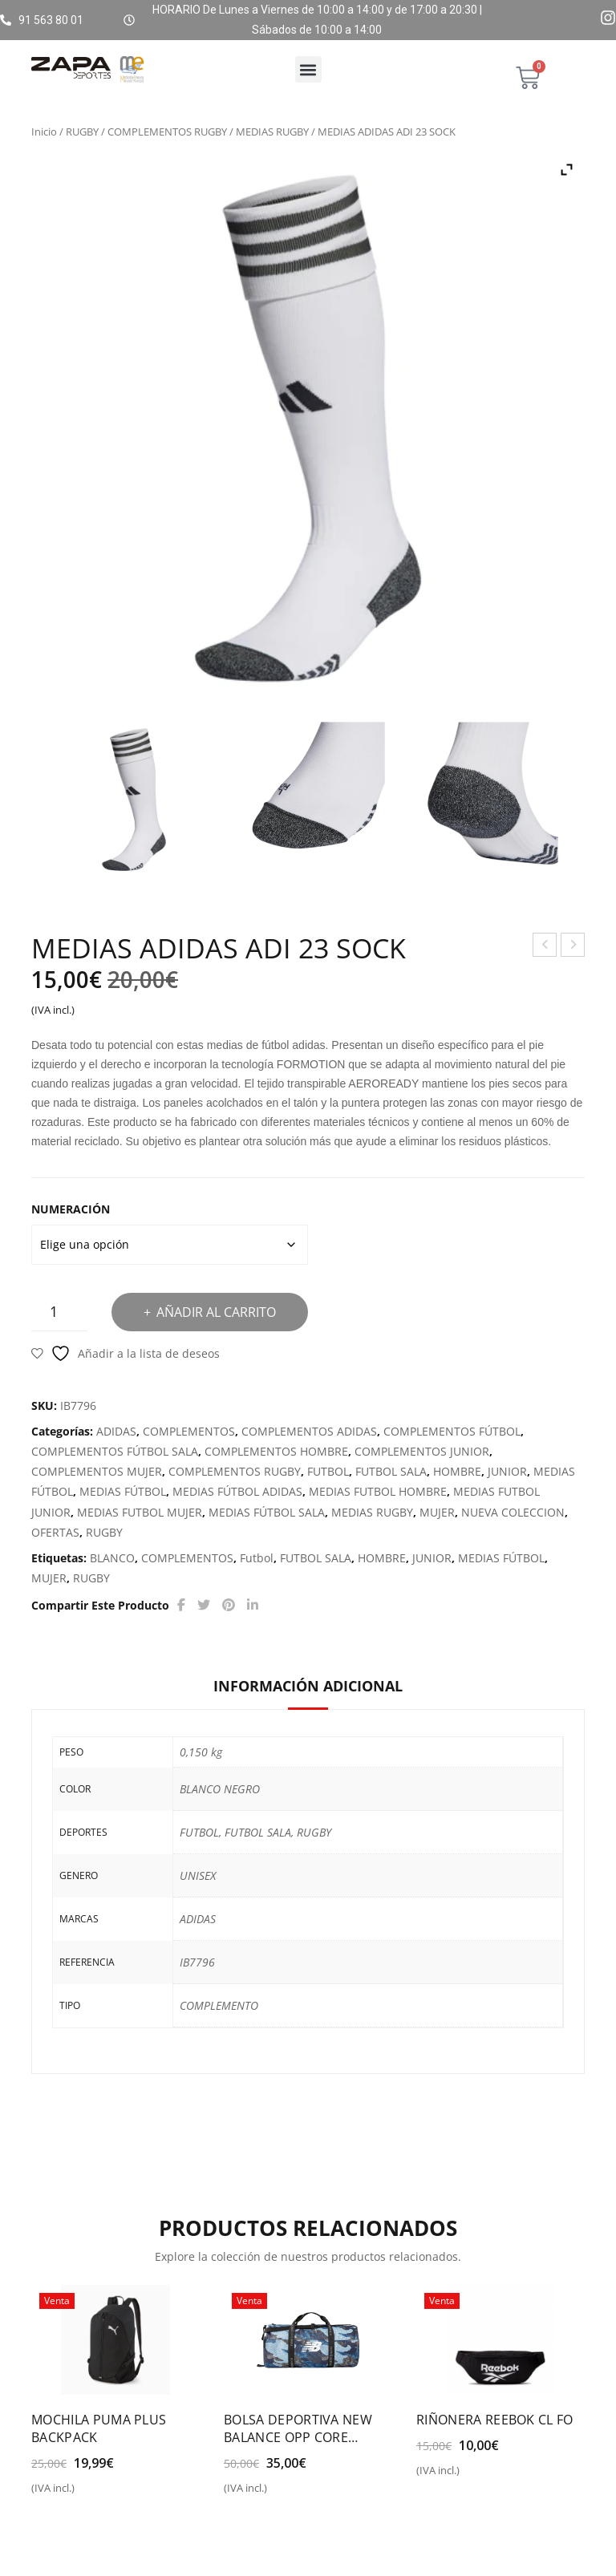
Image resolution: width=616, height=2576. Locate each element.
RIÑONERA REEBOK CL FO (494, 2419)
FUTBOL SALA (391, 1471)
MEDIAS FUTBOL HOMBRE (378, 1491)
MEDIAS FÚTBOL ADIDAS (237, 1491)
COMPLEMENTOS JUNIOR (422, 1451)
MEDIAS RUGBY (272, 131)
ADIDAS (116, 1431)
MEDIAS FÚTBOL (122, 1491)
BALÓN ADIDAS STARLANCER (545, 947)
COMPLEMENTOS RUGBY (167, 131)
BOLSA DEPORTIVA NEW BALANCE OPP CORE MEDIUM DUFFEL (298, 2428)
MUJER (437, 1512)
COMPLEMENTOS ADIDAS (309, 1431)
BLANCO (112, 1557)
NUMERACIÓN (70, 1209)
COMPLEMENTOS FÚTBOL (452, 1431)
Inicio (44, 131)
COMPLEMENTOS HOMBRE (276, 1451)
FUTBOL (328, 1471)
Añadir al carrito (216, 1312)
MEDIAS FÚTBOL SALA (267, 1512)
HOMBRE (457, 1471)
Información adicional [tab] (308, 1685)
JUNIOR (507, 1471)
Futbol (257, 1557)
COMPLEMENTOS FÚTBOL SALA (114, 1451)
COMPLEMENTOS (189, 1431)
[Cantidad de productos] (59, 1312)
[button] (308, 69)
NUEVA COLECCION (513, 1512)
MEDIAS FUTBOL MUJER (139, 1512)
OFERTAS (55, 1532)
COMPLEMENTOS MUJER (96, 1471)
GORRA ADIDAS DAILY (573, 947)
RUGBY (82, 131)
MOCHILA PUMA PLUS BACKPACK (98, 2428)
